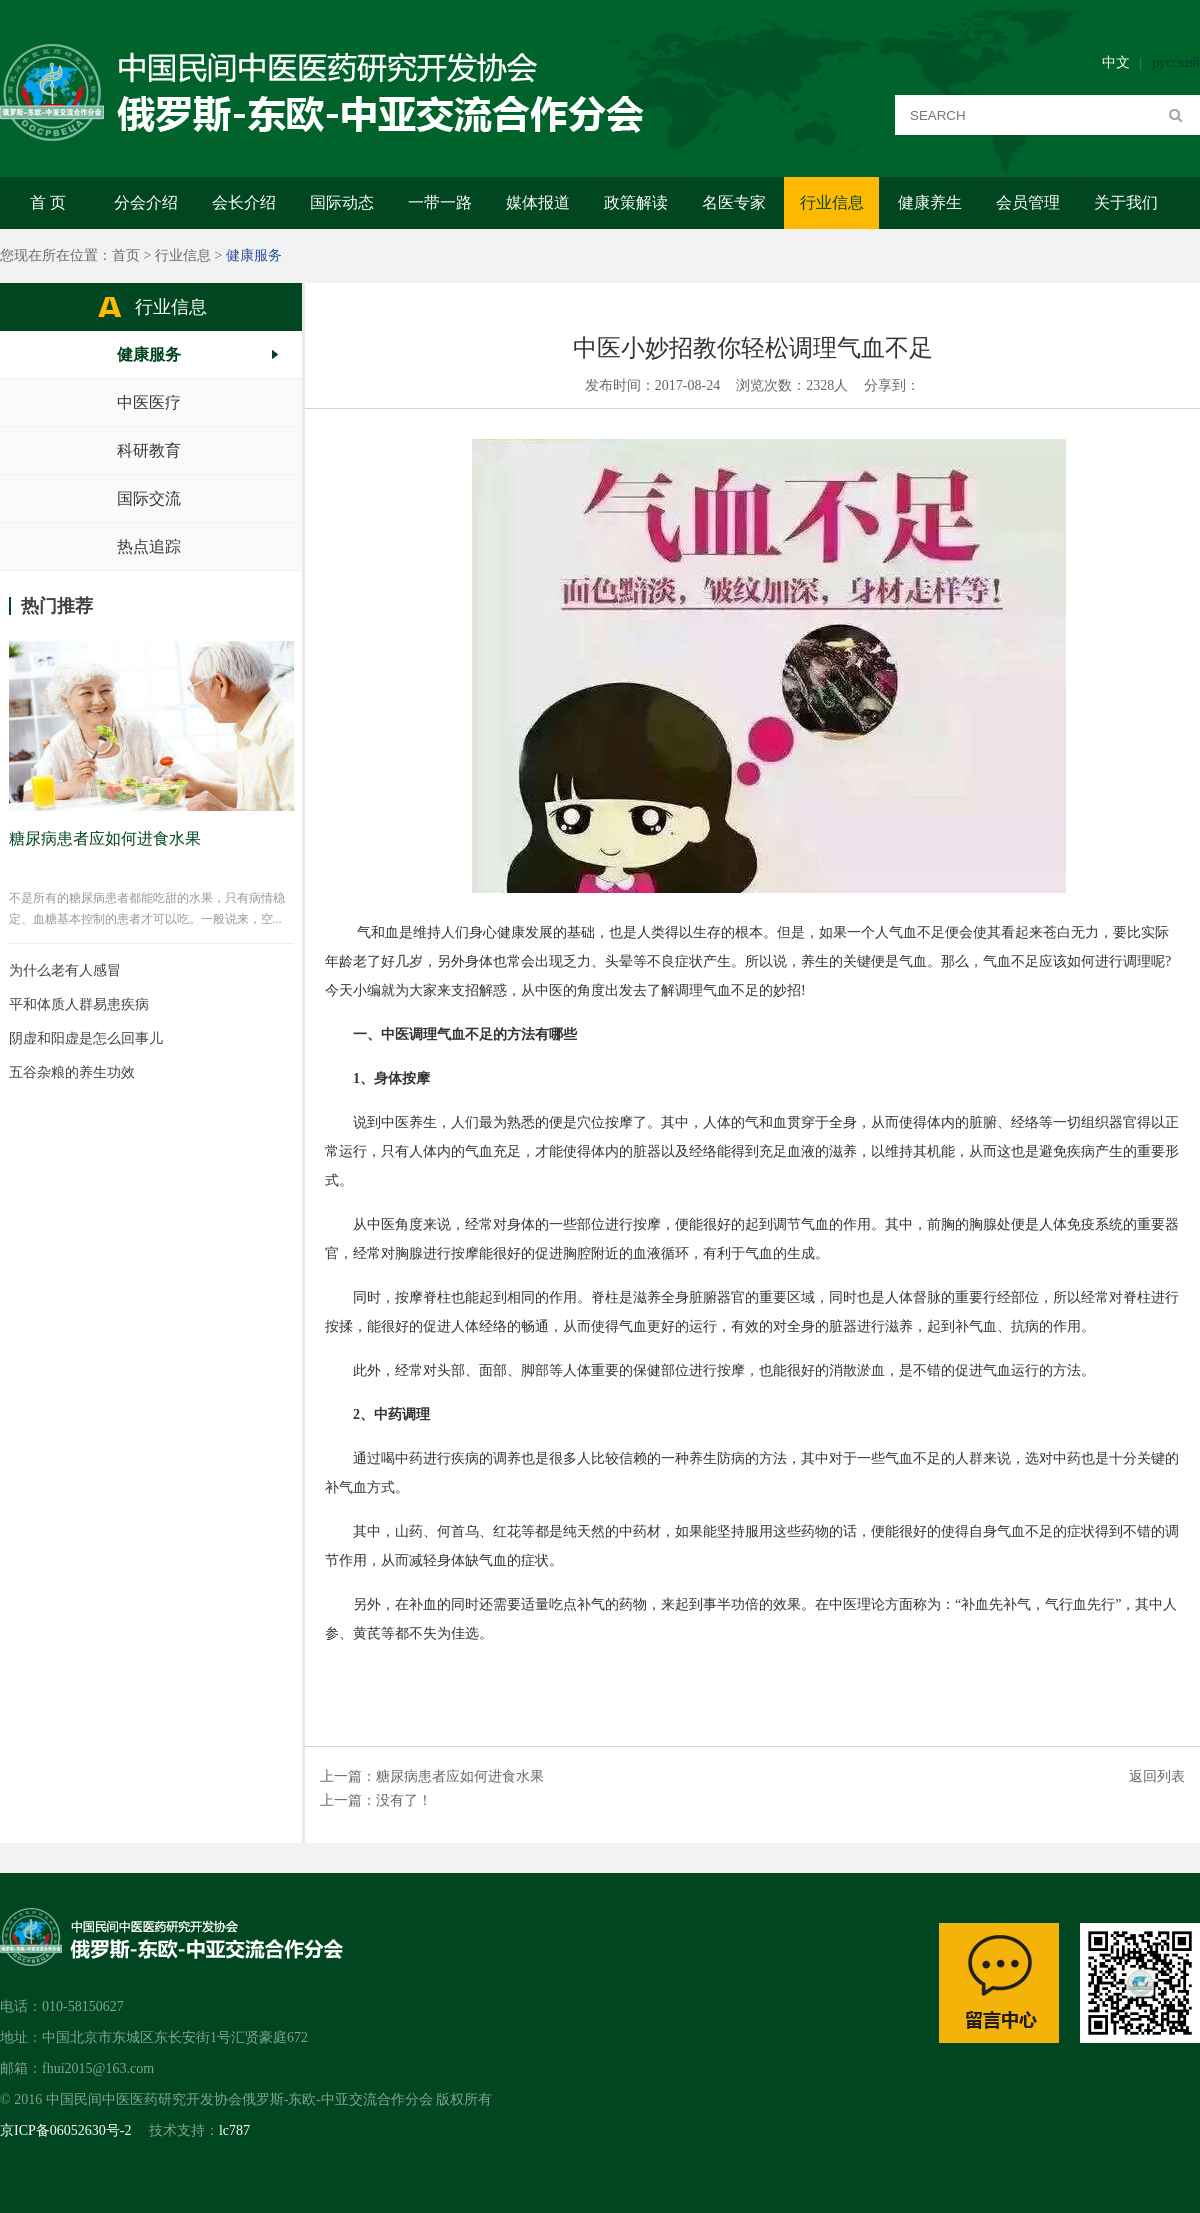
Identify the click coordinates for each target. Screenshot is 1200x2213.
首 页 (48, 202)
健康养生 (930, 202)
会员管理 (1028, 202)
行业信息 (832, 202)
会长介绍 (244, 202)
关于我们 (1126, 202)
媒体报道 (538, 202)
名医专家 (734, 202)
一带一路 (440, 202)
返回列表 (1157, 1776)
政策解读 (636, 202)
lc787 (234, 2130)
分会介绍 (146, 202)
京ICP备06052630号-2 (65, 2130)
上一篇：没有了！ (376, 1800)
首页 (126, 255)
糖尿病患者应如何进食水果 (460, 1776)
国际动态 (342, 202)
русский (1176, 62)
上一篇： (348, 1776)
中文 (1116, 62)
